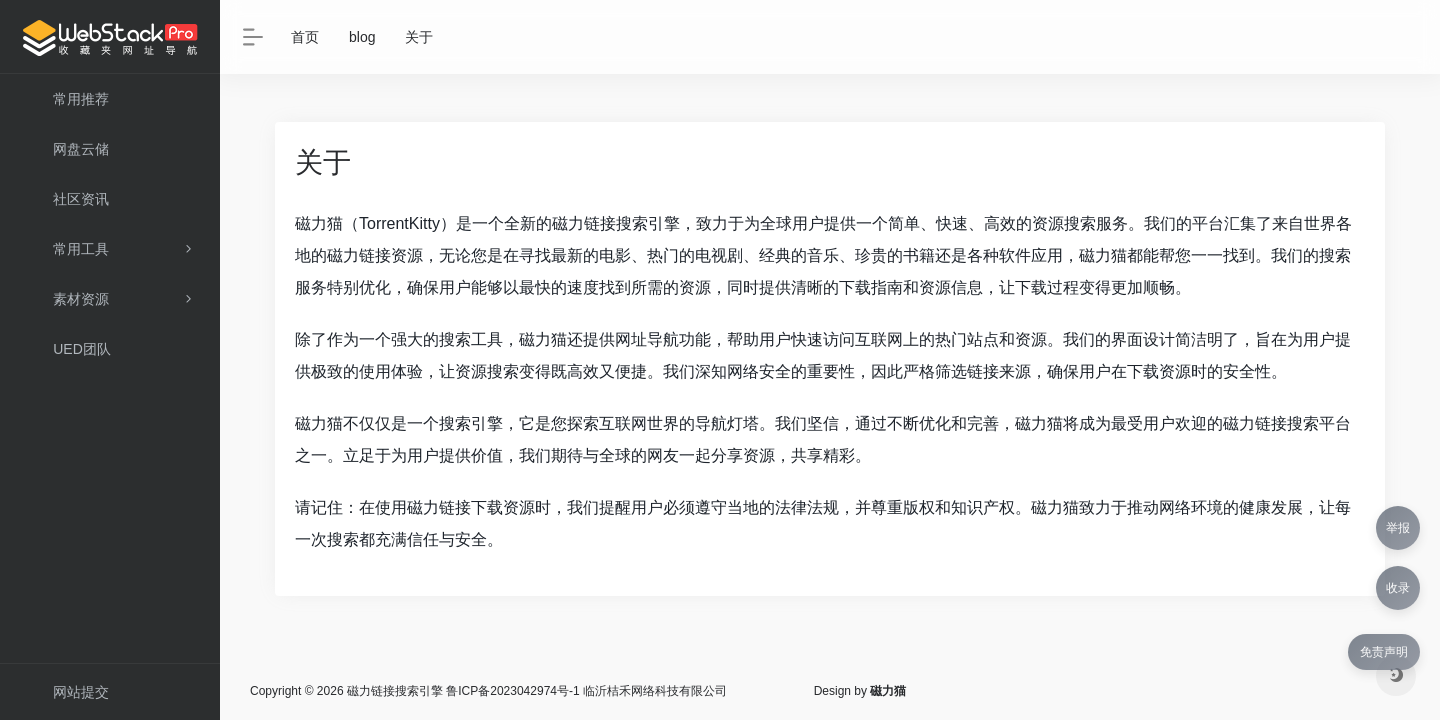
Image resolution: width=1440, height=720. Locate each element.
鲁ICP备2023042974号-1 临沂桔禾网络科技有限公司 (586, 691)
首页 (305, 37)
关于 (419, 37)
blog (362, 37)
